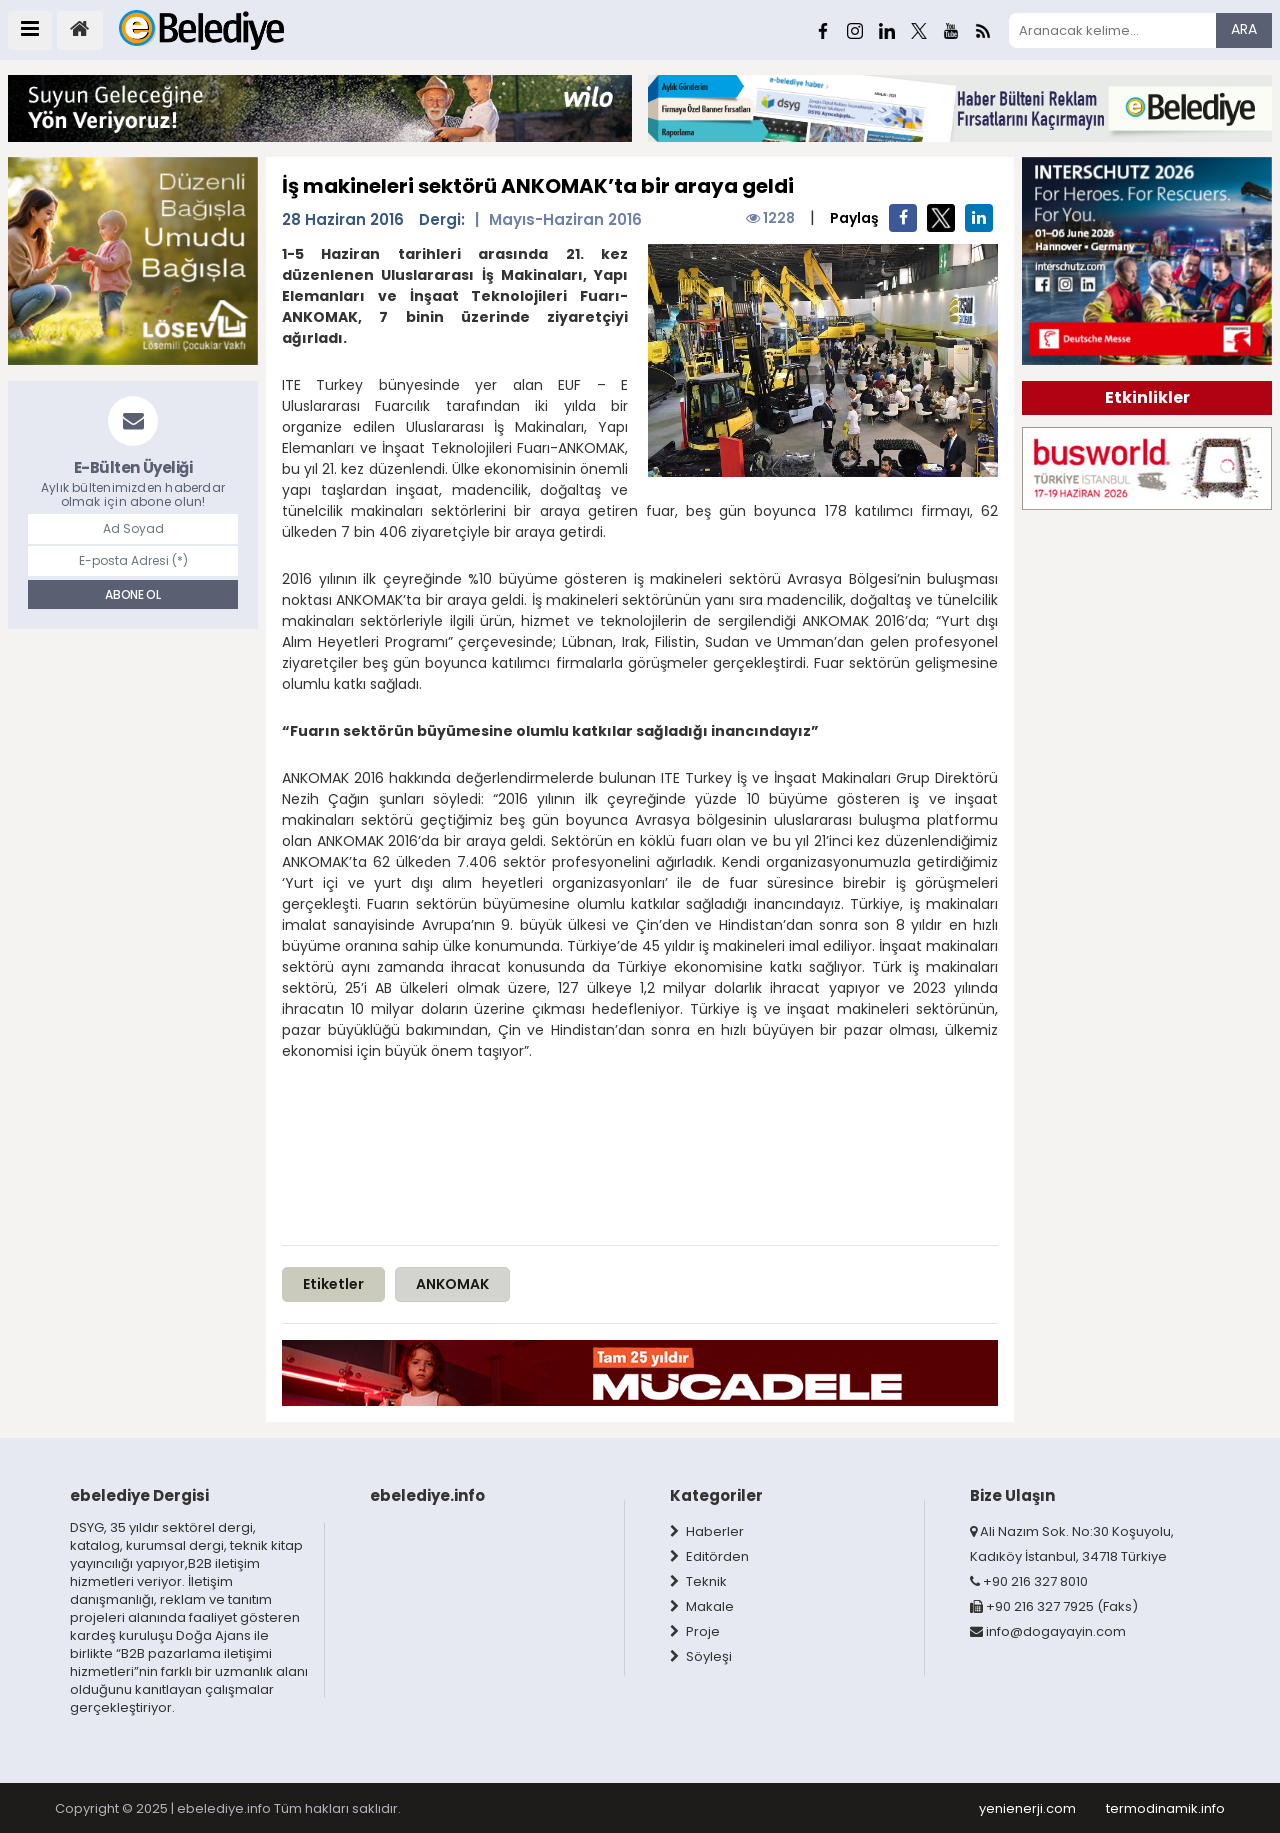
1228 (770, 218)
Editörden (709, 1556)
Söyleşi (701, 1656)
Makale (702, 1606)
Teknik (698, 1581)
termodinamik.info (1165, 1808)
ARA (1244, 29)
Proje (695, 1631)
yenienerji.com (1027, 1808)
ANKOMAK (452, 1284)
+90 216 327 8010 (1029, 1581)
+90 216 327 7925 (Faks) (1054, 1606)
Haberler (707, 1531)
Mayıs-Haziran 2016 (565, 219)
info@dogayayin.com (1048, 1631)
